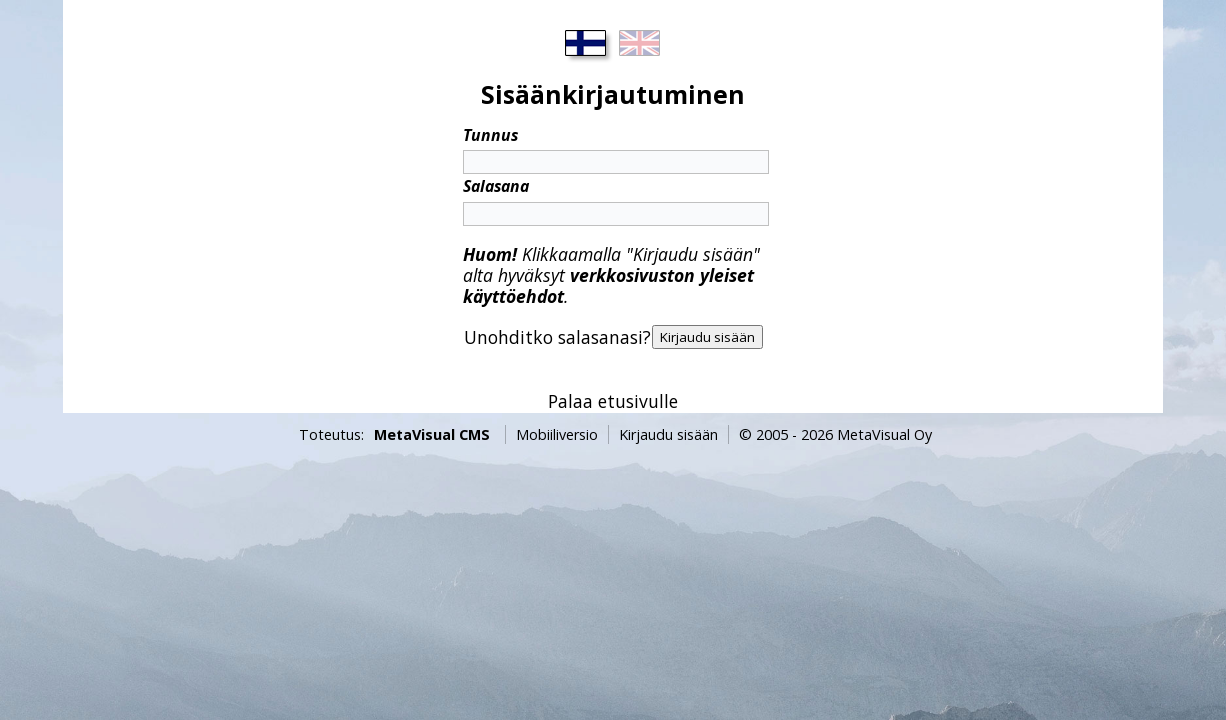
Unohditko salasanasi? (557, 337)
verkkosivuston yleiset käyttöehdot (608, 285)
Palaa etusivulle (613, 401)
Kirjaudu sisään (668, 434)
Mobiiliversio (557, 434)
